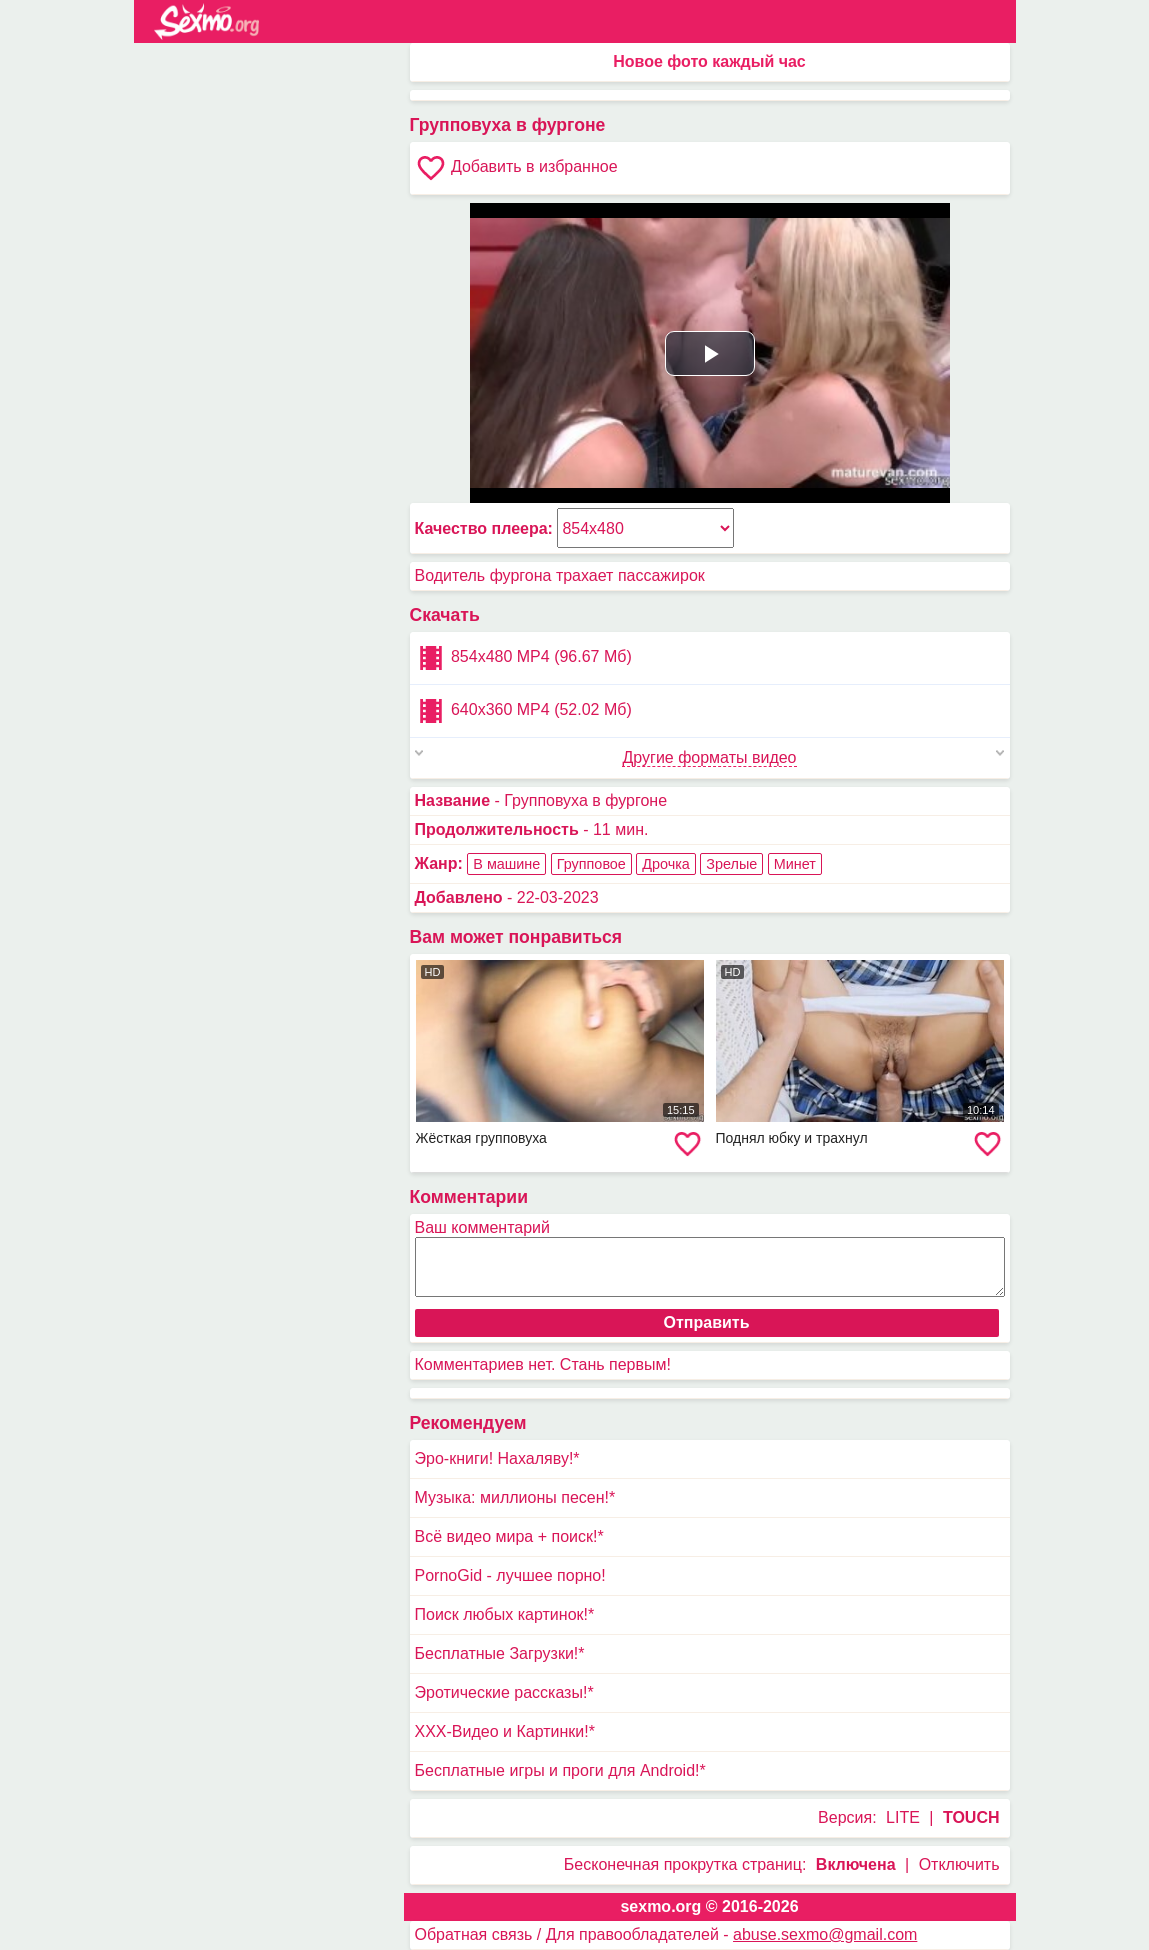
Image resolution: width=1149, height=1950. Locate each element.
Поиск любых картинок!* (505, 1614)
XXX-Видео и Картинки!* (505, 1731)
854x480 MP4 (523, 658)
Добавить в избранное (516, 168)
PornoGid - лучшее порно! (510, 1575)
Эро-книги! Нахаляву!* (497, 1458)
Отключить (959, 1864)
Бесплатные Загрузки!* (500, 1653)
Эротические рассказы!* (504, 1692)
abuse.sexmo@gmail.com (825, 1934)
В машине (506, 864)
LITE (903, 1817)
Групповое (591, 864)
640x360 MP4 (523, 711)
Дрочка (666, 864)
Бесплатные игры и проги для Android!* (560, 1770)
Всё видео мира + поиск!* (509, 1536)
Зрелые (731, 864)
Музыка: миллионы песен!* (515, 1497)
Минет (795, 864)
